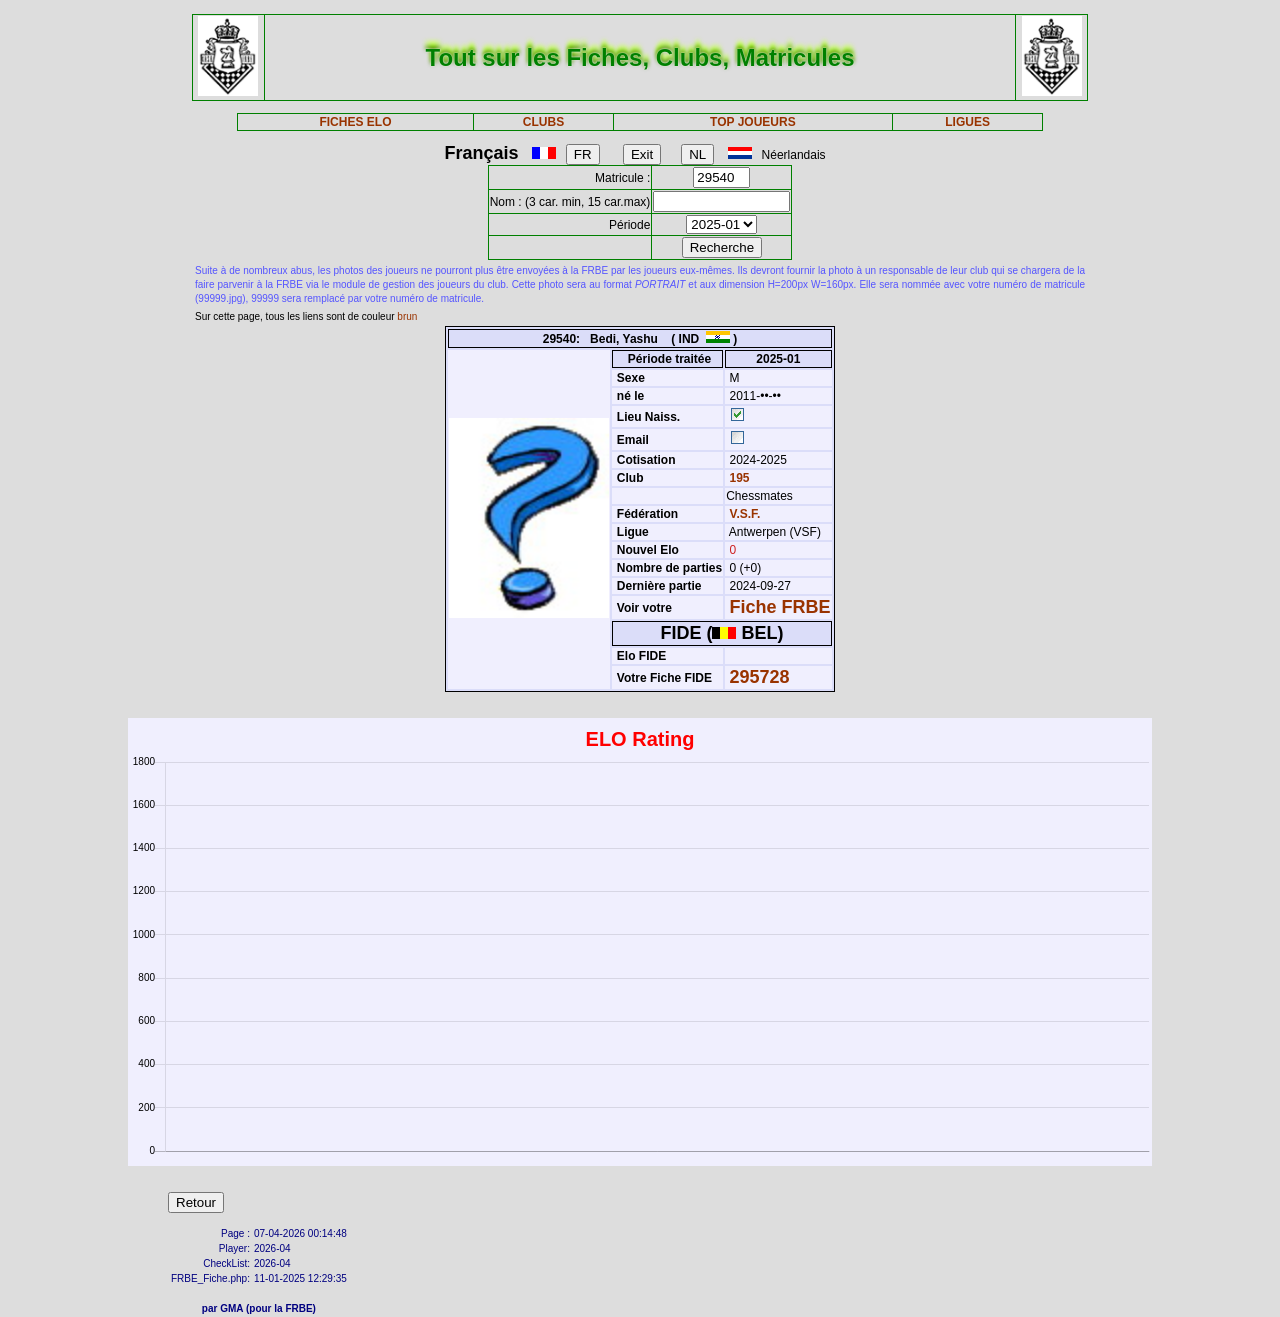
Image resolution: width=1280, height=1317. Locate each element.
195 (737, 478)
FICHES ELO (355, 122)
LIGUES (967, 122)
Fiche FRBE (780, 607)
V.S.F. (745, 514)
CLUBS (543, 122)
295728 (760, 677)
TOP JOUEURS (753, 122)
